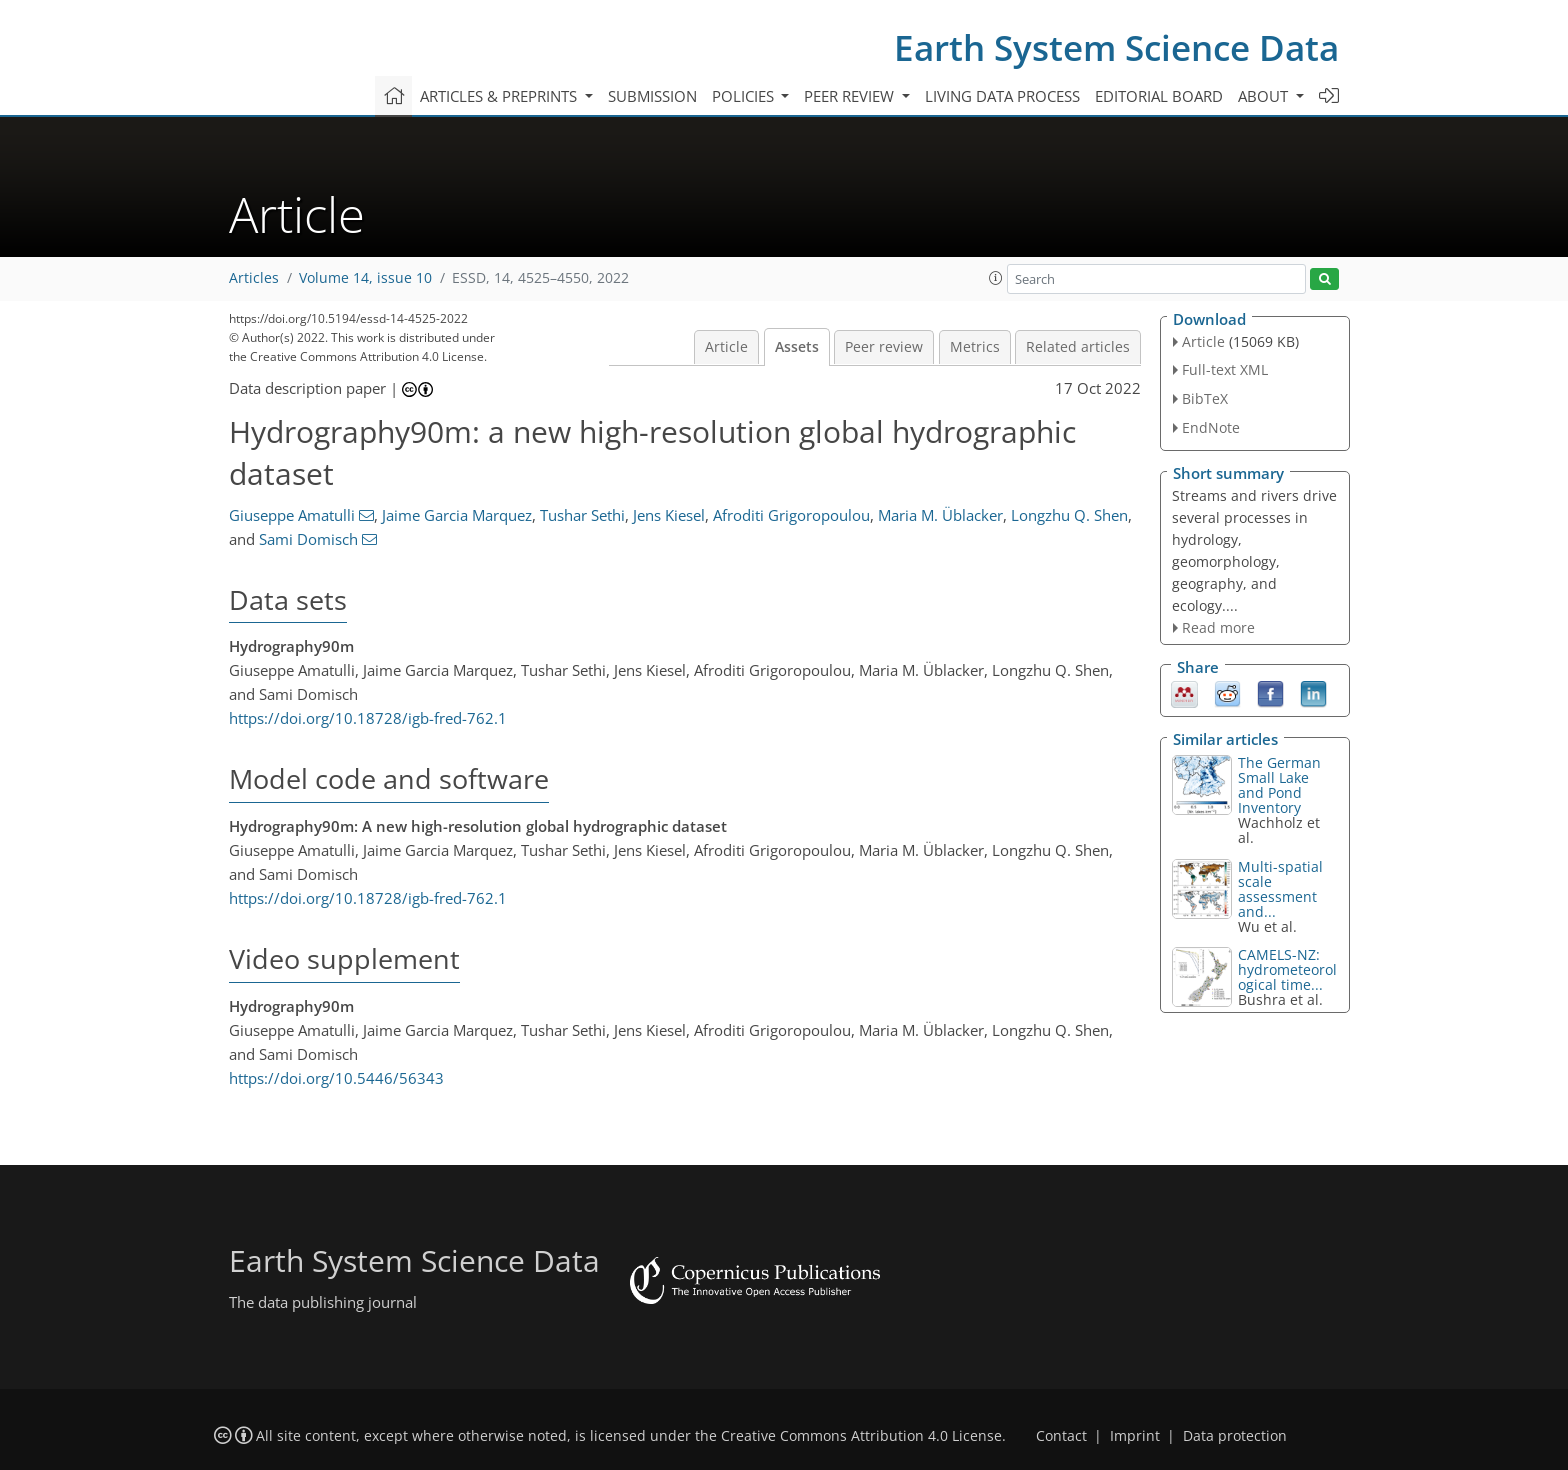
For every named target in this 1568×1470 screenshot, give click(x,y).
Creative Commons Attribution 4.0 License (861, 1436)
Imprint (1135, 1436)
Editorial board (1159, 96)
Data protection (1235, 1436)
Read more (1218, 627)
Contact (1061, 1436)
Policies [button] (745, 96)
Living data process (1002, 96)
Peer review (884, 347)
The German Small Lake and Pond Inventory (1279, 785)
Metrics (975, 347)
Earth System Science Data (1116, 47)
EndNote (1211, 427)
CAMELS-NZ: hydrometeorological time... (1287, 969)
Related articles (1078, 347)
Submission (652, 96)
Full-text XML (1225, 369)
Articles (254, 278)
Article (726, 347)
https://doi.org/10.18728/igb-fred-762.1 (368, 718)
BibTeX (1205, 398)
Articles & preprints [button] (500, 96)
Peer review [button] (851, 96)
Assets (797, 347)
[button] (996, 278)
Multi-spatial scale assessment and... (1280, 889)
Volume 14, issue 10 (365, 278)
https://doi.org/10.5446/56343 (336, 1078)
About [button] (1265, 96)
